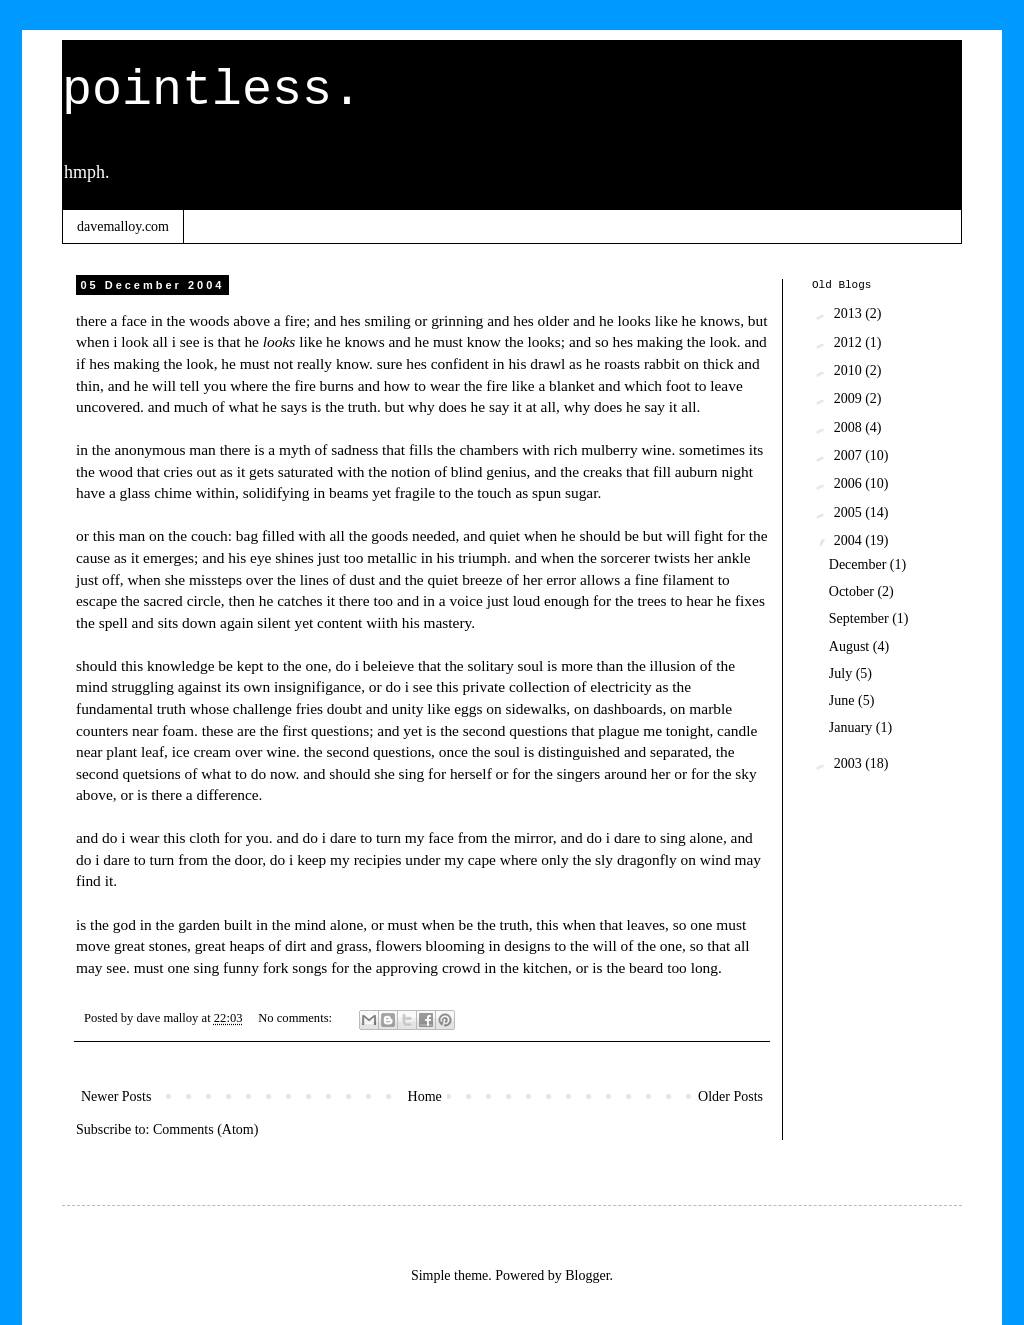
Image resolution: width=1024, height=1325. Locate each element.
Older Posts (730, 1096)
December (859, 564)
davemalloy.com (123, 226)
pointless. (212, 90)
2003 (850, 763)
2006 (850, 483)
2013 (850, 313)
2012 (850, 342)
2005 (850, 512)
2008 (850, 427)
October (853, 591)
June (843, 700)
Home (425, 1096)
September (860, 618)
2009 (850, 398)
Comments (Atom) (205, 1129)
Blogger (587, 1275)
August (851, 646)
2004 (850, 540)
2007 (850, 455)
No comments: (296, 1018)
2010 (850, 370)
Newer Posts (116, 1096)
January (852, 727)
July (842, 673)
